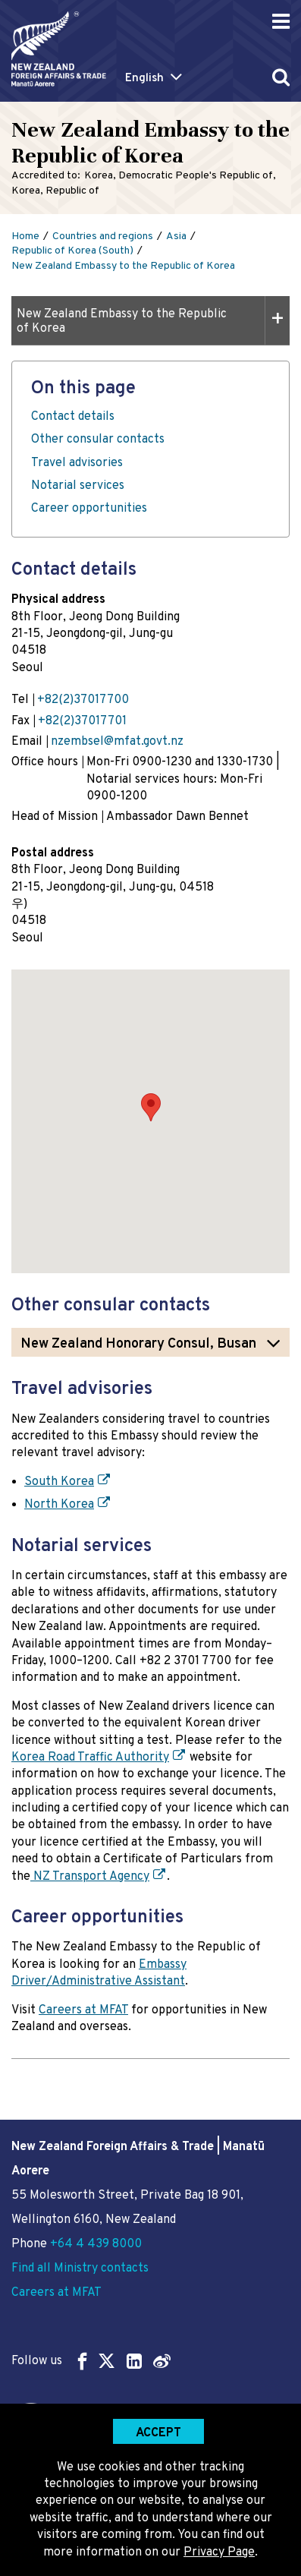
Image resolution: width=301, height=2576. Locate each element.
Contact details (72, 416)
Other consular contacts (98, 439)
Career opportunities (89, 508)
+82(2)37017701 (82, 721)
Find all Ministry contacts (80, 2268)
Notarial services (77, 485)
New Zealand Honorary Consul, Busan (138, 1344)
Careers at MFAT (83, 2010)
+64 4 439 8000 (96, 2244)
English (144, 78)
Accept (158, 2433)
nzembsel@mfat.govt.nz (117, 741)
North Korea (59, 1504)
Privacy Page (219, 2552)
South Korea (59, 1482)
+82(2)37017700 (83, 700)
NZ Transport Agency (89, 1876)
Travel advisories (77, 463)
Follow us (91, 2360)
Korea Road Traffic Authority (90, 1757)
